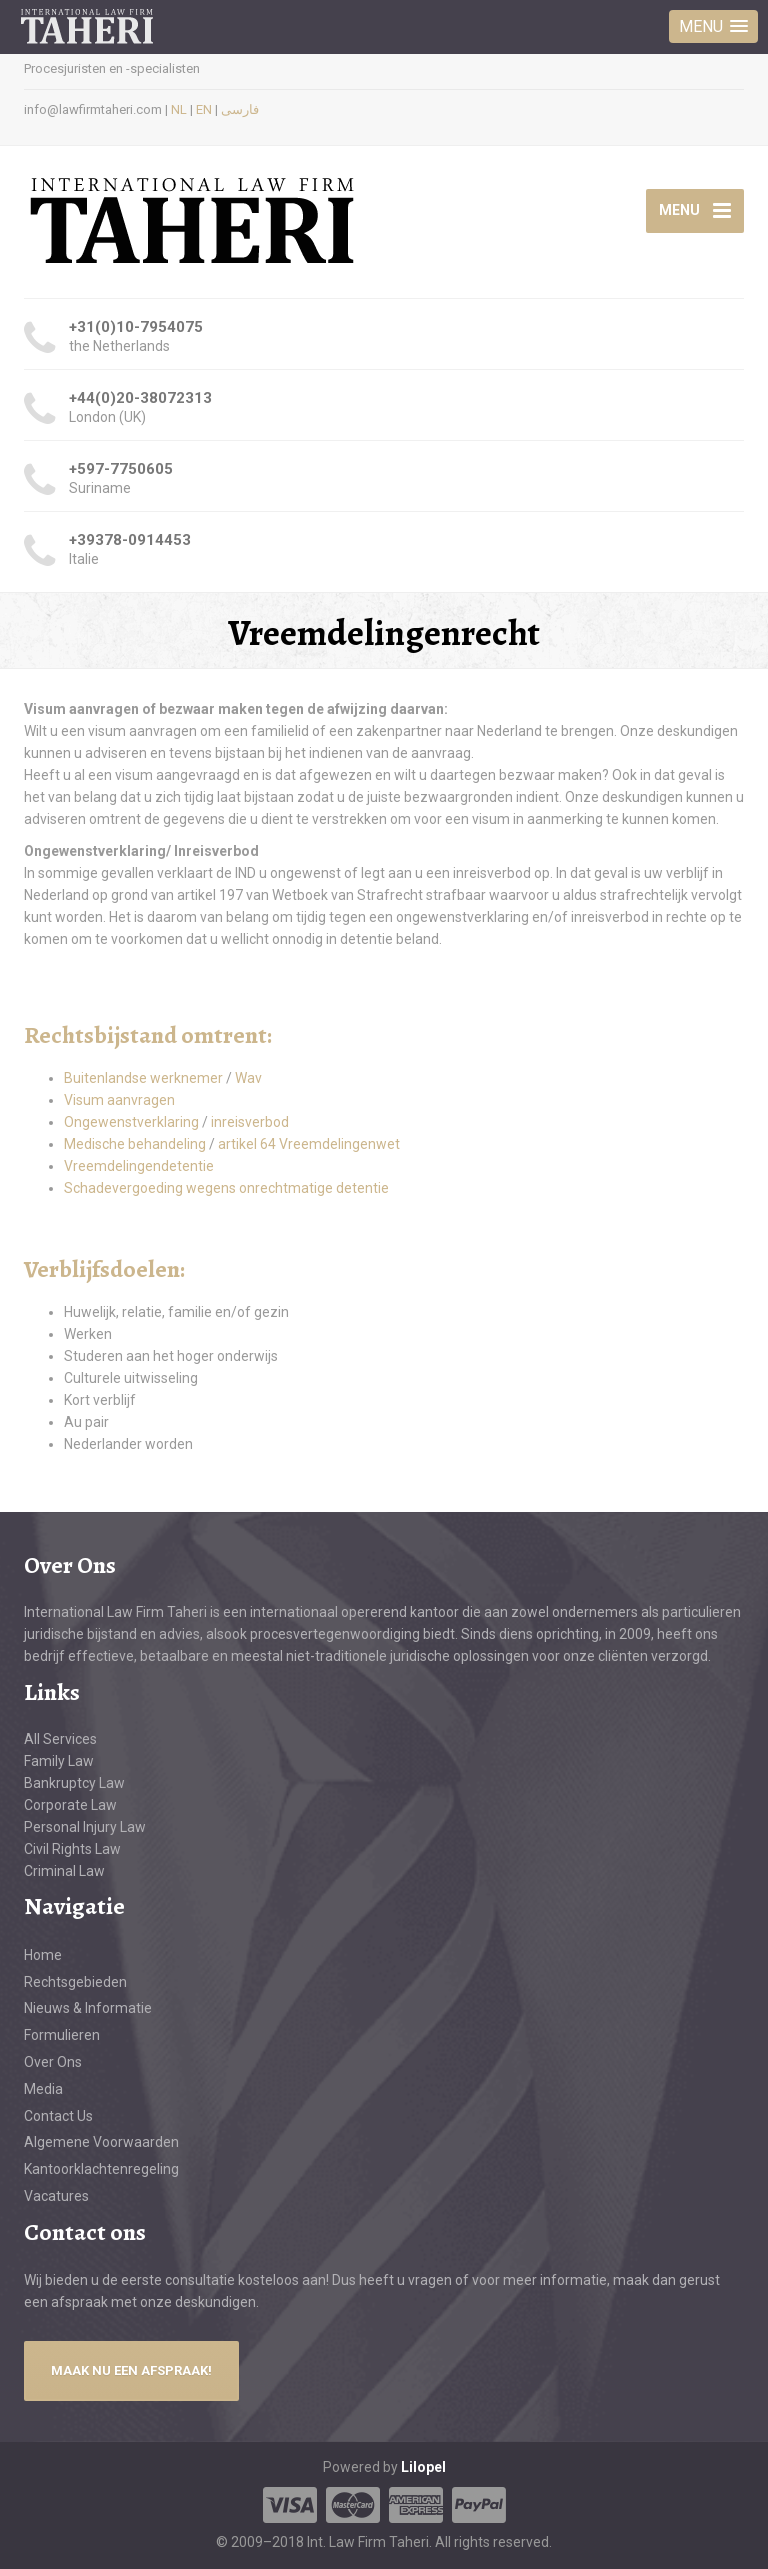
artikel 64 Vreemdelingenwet (309, 1144)
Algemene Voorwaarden (101, 2142)
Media (43, 2089)
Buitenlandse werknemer (143, 1078)
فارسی (240, 109)
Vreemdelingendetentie (139, 1166)
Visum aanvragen (119, 1100)
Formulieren (62, 2035)
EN (204, 109)
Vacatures (56, 2196)
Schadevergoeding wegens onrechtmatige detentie (226, 1188)
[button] (713, 26)
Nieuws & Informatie (88, 2008)
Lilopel (423, 2467)
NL (179, 109)
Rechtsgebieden (75, 1982)
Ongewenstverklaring (133, 1122)
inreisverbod (250, 1122)
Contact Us (58, 2116)
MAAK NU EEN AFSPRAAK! (131, 2370)
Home (43, 1955)
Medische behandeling (136, 1144)
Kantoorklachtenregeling (101, 2169)
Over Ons (53, 2062)
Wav (248, 1078)
